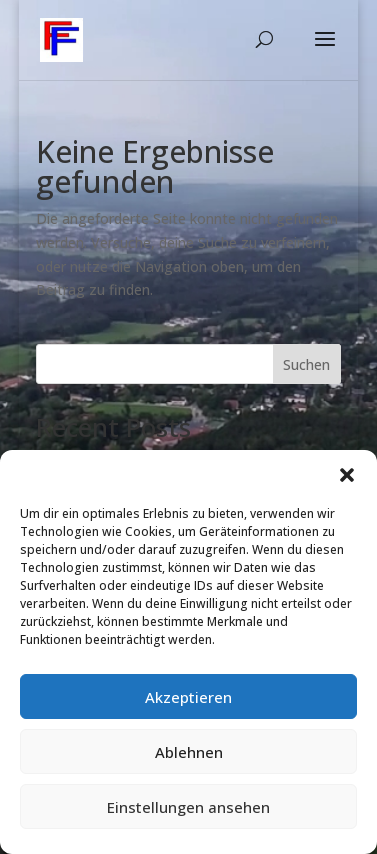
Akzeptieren (188, 697)
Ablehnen (189, 752)
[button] (347, 475)
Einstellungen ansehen (188, 807)
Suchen (306, 364)
